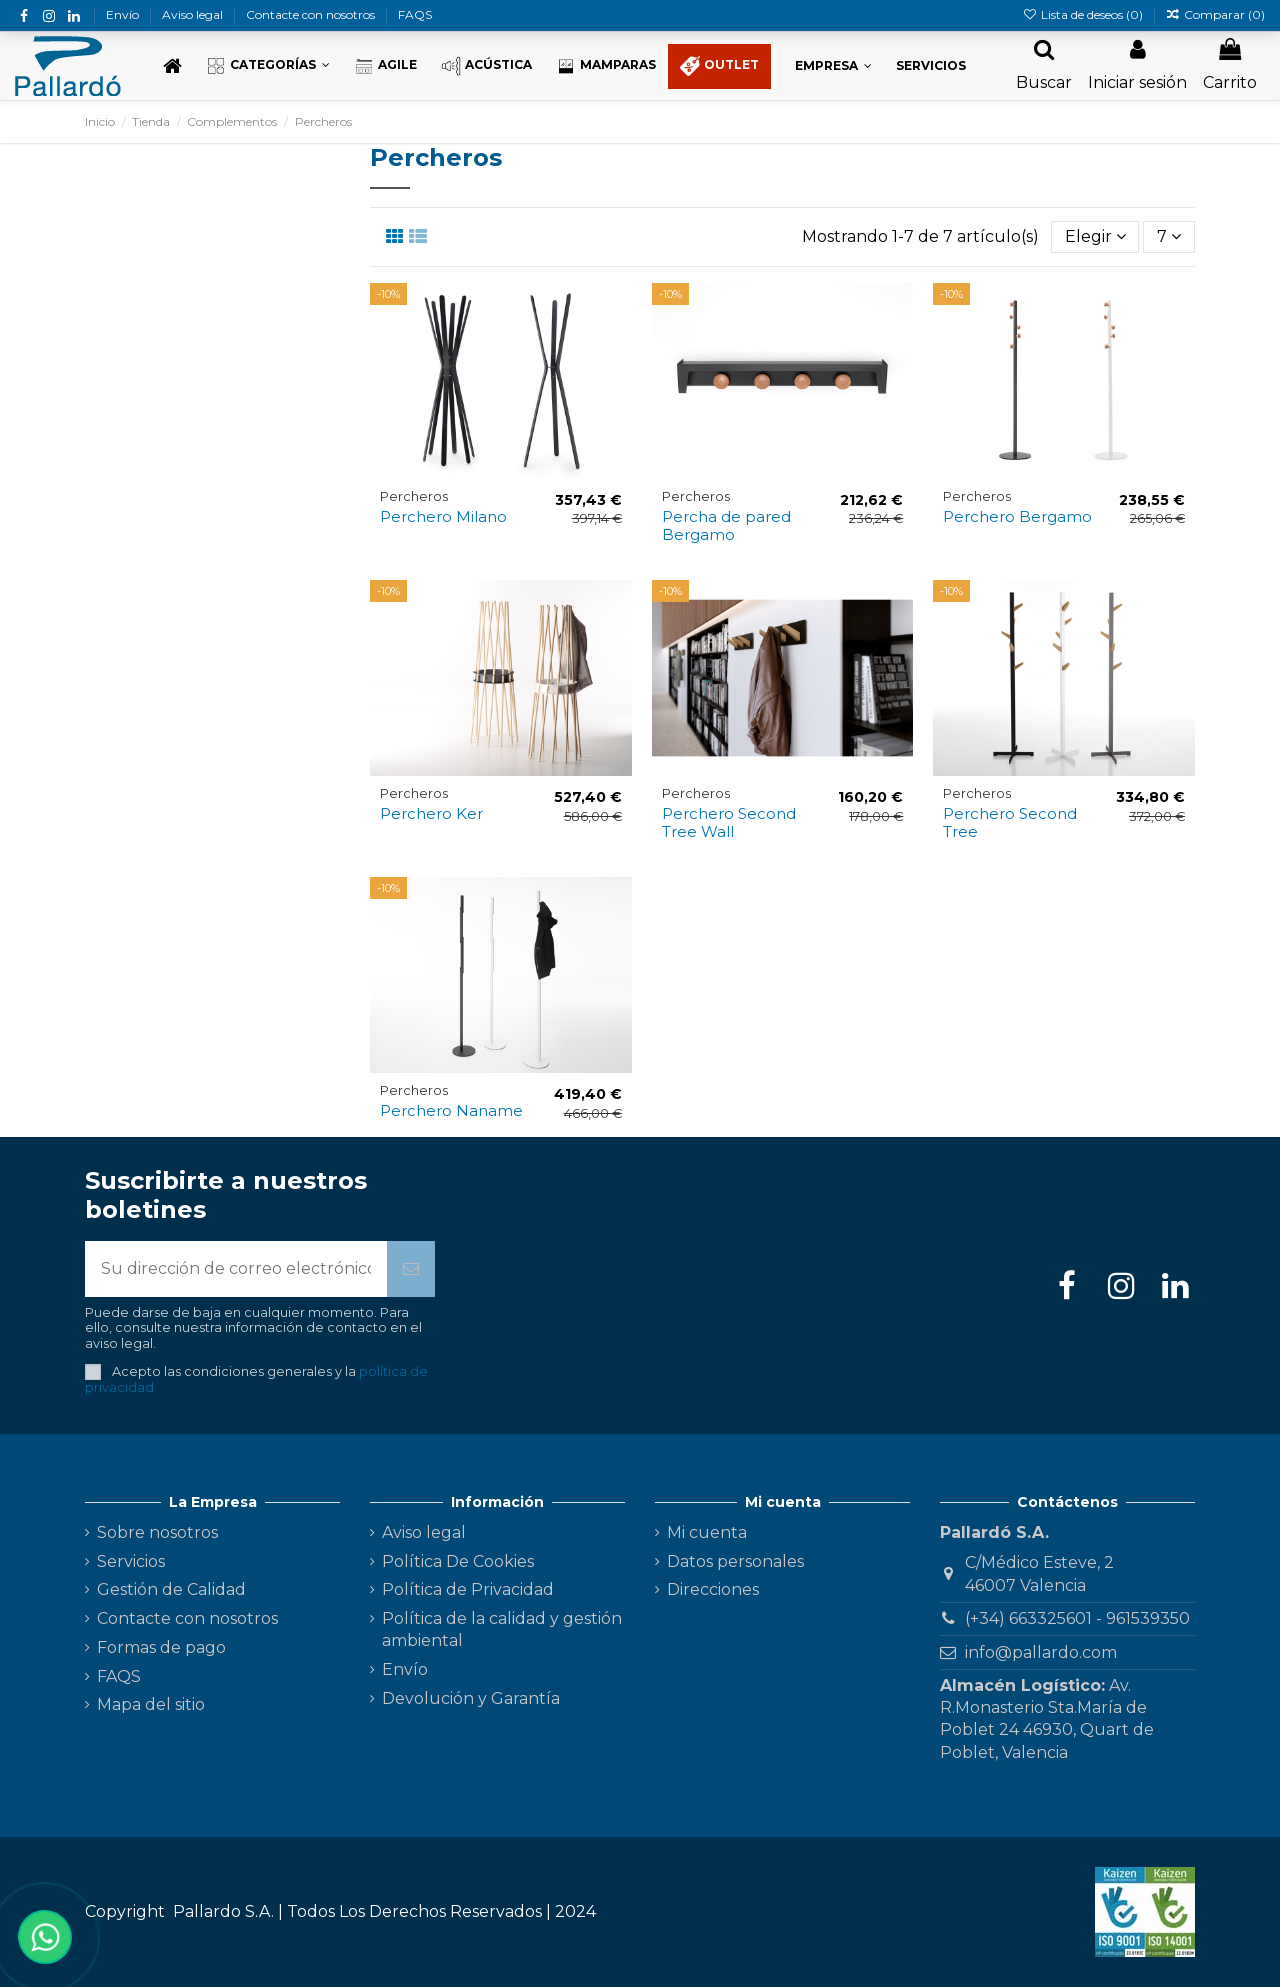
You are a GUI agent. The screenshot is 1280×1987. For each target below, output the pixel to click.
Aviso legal (194, 14)
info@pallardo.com (1041, 1652)
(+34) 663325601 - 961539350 (1077, 1618)
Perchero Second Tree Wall (729, 822)
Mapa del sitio (151, 1704)
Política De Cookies (458, 1561)
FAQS (415, 14)
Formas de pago (161, 1647)
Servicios (131, 1561)
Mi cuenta (707, 1532)
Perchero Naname (451, 1110)
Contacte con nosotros (312, 14)
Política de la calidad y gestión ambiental (502, 1629)
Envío (124, 14)
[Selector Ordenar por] (1095, 237)
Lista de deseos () (1083, 14)
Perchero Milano (443, 516)
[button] (268, 66)
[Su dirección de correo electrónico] (236, 1269)
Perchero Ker (431, 813)
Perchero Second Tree (1010, 822)
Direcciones (713, 1589)
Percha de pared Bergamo (726, 525)
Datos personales (735, 1561)
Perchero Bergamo (1017, 516)
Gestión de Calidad (171, 1589)
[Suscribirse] (411, 1269)
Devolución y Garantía (471, 1698)
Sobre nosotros (157, 1532)
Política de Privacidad (468, 1589)
